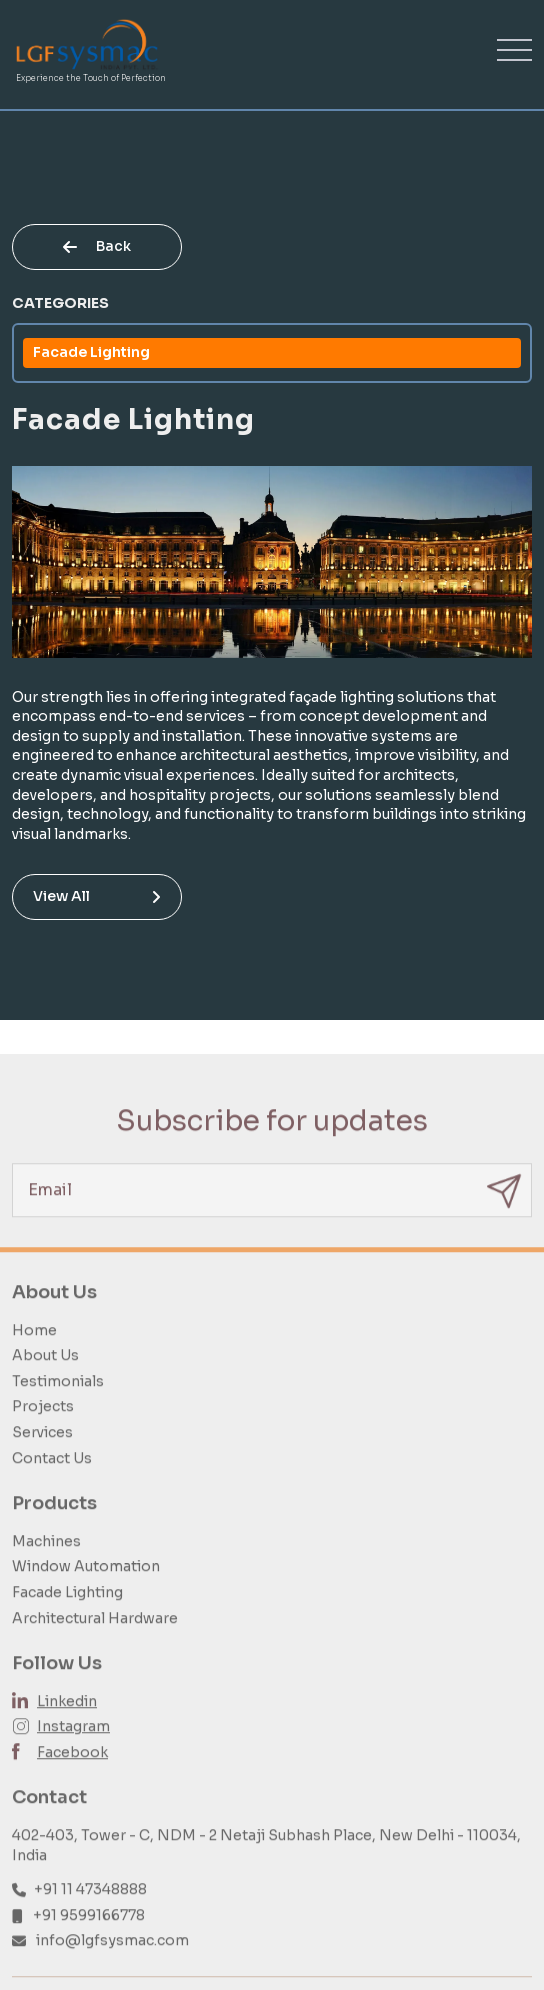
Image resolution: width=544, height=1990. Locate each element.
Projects (43, 1428)
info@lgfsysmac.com (112, 1962)
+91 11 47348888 (90, 1911)
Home (34, 1351)
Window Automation (86, 1588)
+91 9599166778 (89, 1936)
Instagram (73, 1748)
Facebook (72, 1773)
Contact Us (52, 1479)
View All (97, 896)
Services (42, 1453)
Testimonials (58, 1402)
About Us (45, 1377)
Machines (46, 1562)
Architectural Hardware (95, 1639)
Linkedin (67, 1722)
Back (97, 246)
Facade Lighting (91, 352)
